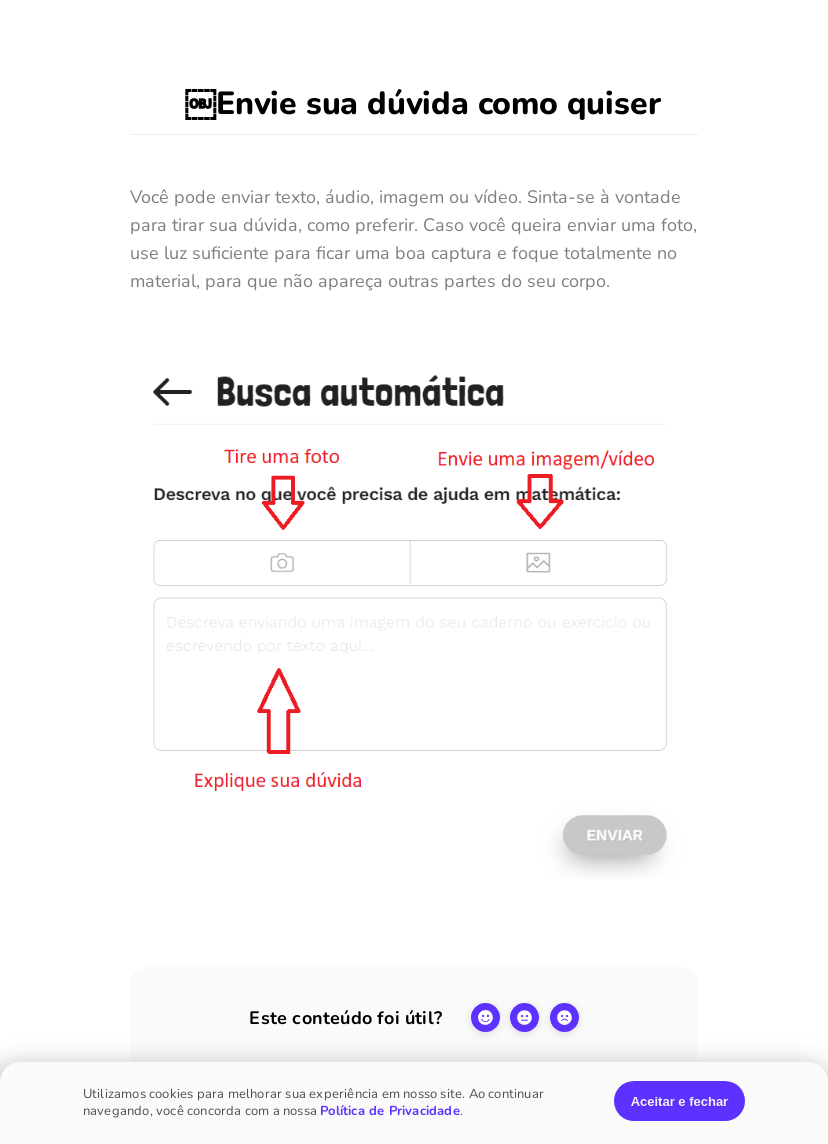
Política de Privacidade (390, 1111)
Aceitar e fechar (680, 1101)
